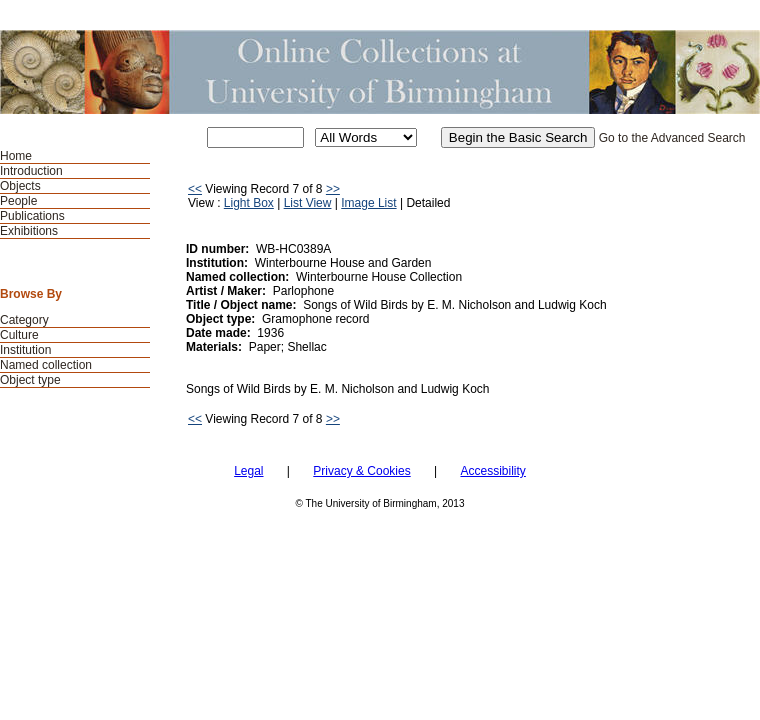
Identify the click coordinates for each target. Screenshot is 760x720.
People (18, 201)
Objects (20, 186)
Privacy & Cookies (361, 471)
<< (195, 189)
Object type (30, 380)
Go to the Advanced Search (672, 138)
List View (308, 203)
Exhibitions (29, 231)
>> (333, 189)
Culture (19, 335)
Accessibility (492, 471)
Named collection (46, 365)
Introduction (31, 171)
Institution (25, 350)
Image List (368, 203)
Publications (32, 216)
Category (24, 320)
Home (16, 156)
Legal (248, 471)
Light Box (249, 203)
